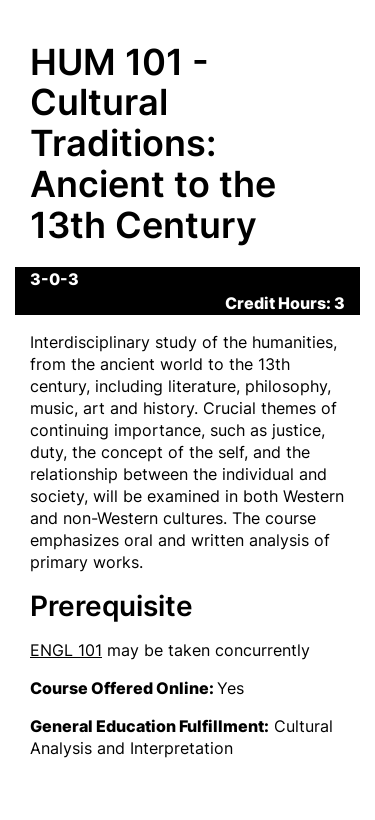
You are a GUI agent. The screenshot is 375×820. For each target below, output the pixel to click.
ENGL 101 (66, 650)
